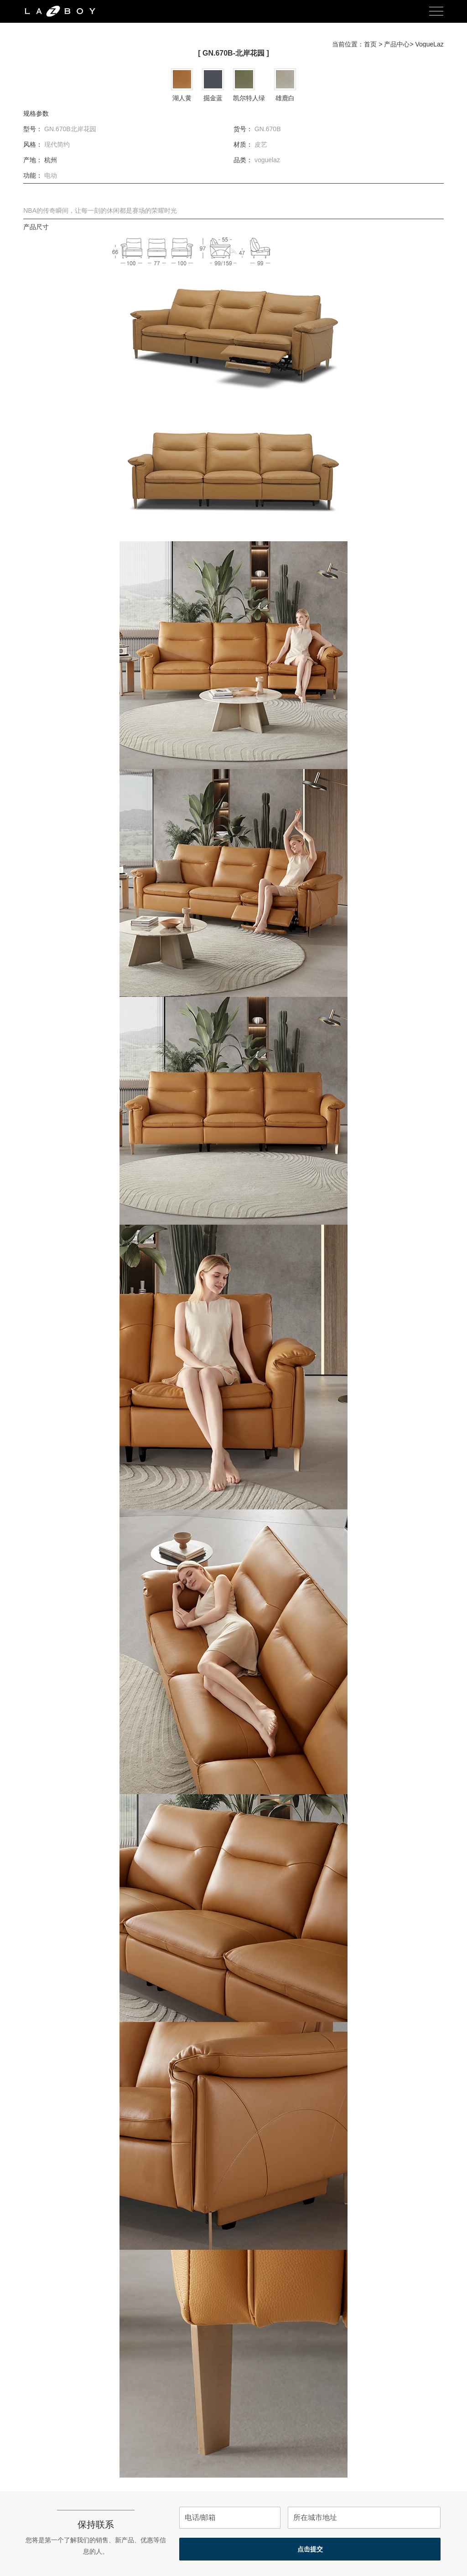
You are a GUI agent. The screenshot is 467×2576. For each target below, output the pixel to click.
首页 (370, 44)
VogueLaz (429, 44)
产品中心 (397, 44)
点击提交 (310, 2549)
